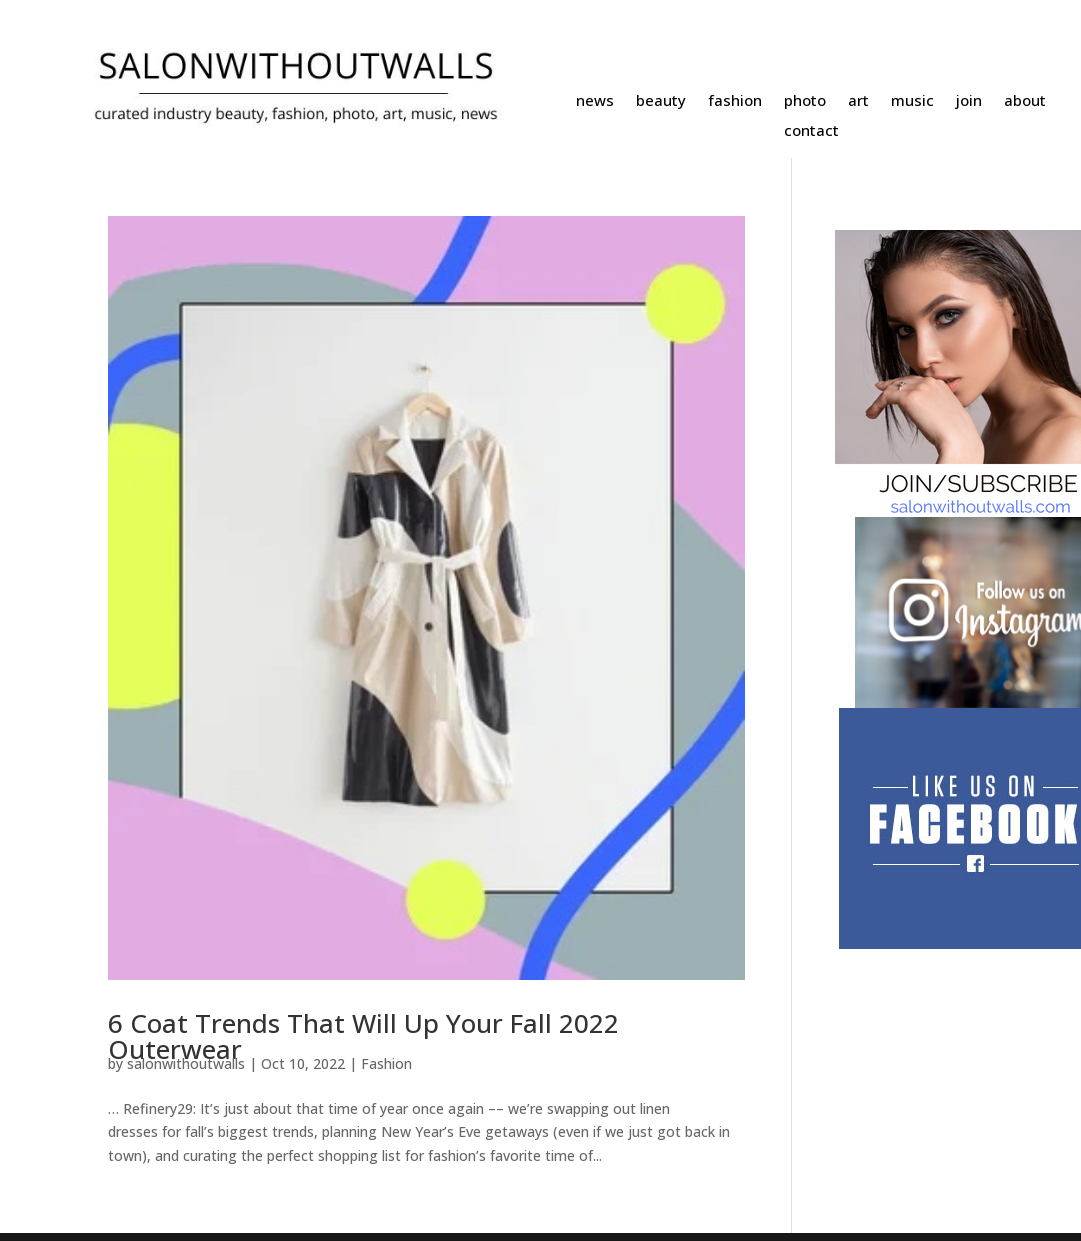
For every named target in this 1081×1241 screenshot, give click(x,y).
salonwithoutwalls (186, 1063)
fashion (735, 101)
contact (811, 131)
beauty (661, 101)
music (912, 101)
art (858, 101)
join (969, 101)
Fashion (386, 1063)
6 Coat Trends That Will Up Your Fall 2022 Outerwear (363, 1036)
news (595, 101)
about (1025, 101)
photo (805, 101)
